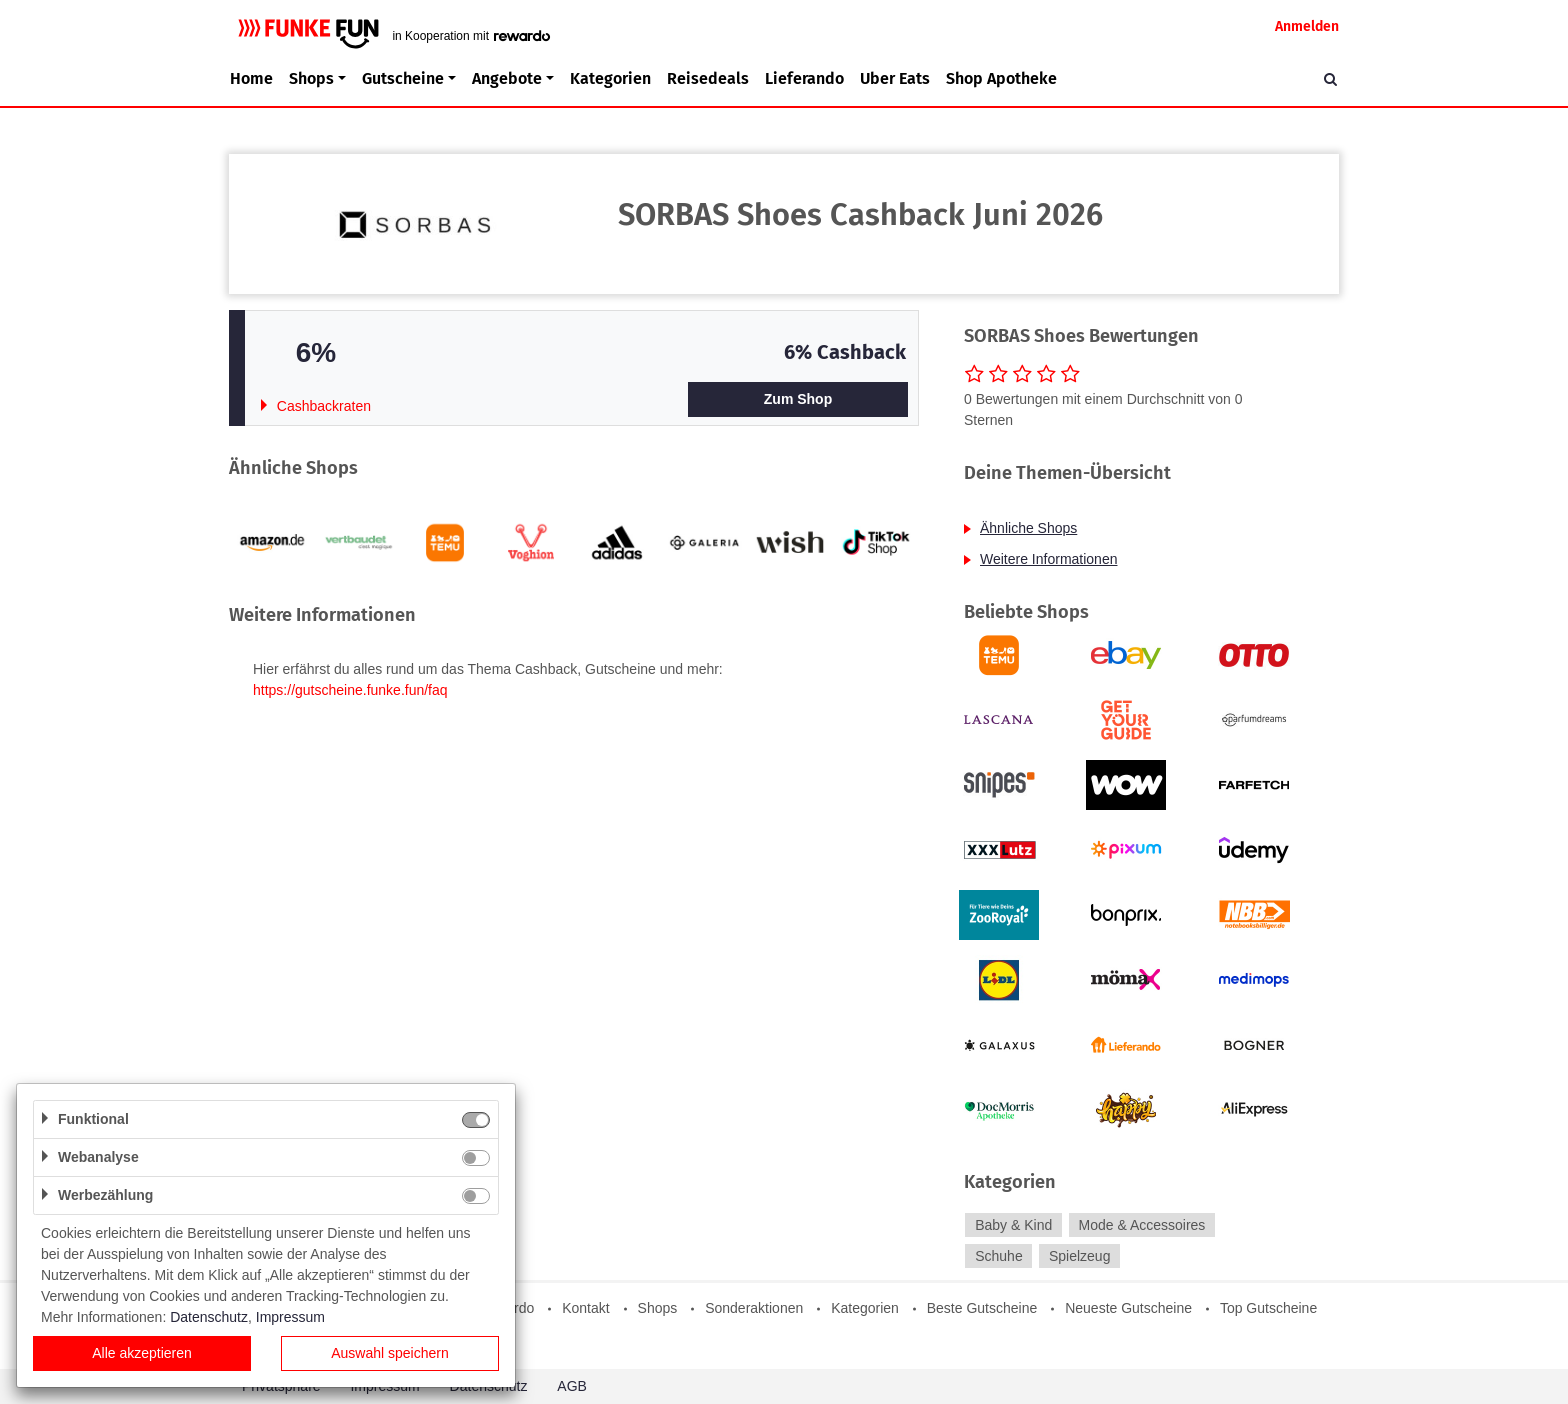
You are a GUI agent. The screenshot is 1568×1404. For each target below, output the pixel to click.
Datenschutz (209, 1317)
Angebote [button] (507, 78)
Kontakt (585, 1308)
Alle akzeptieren (142, 1353)
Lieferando (804, 78)
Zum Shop (798, 399)
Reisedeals (708, 78)
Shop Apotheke (1001, 78)
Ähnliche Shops (1028, 528)
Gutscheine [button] (403, 78)
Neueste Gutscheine (1128, 1308)
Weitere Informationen (1048, 559)
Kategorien (610, 78)
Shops (658, 1308)
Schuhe (998, 1256)
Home (251, 78)
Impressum (290, 1317)
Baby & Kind (1013, 1225)
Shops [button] (311, 78)
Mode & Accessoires (1142, 1225)
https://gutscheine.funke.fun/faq (350, 690)
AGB (572, 1386)
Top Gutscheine (1268, 1308)
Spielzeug (1080, 1256)
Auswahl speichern (390, 1353)
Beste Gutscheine (982, 1308)
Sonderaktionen (754, 1308)
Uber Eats (895, 78)
